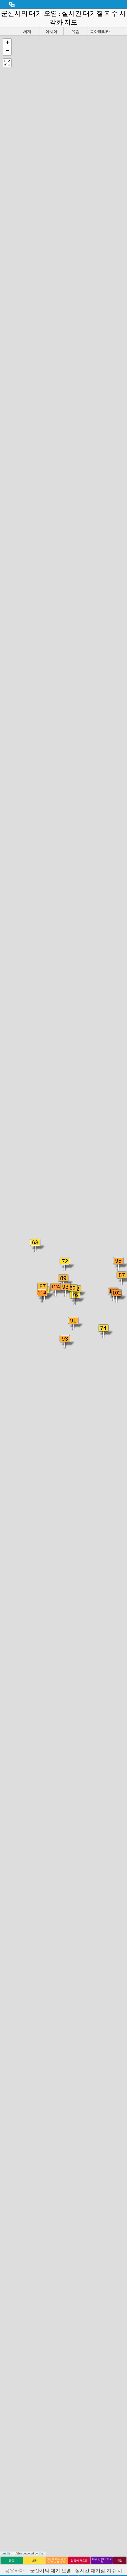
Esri (41, 2553)
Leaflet (6, 2553)
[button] (7, 43)
